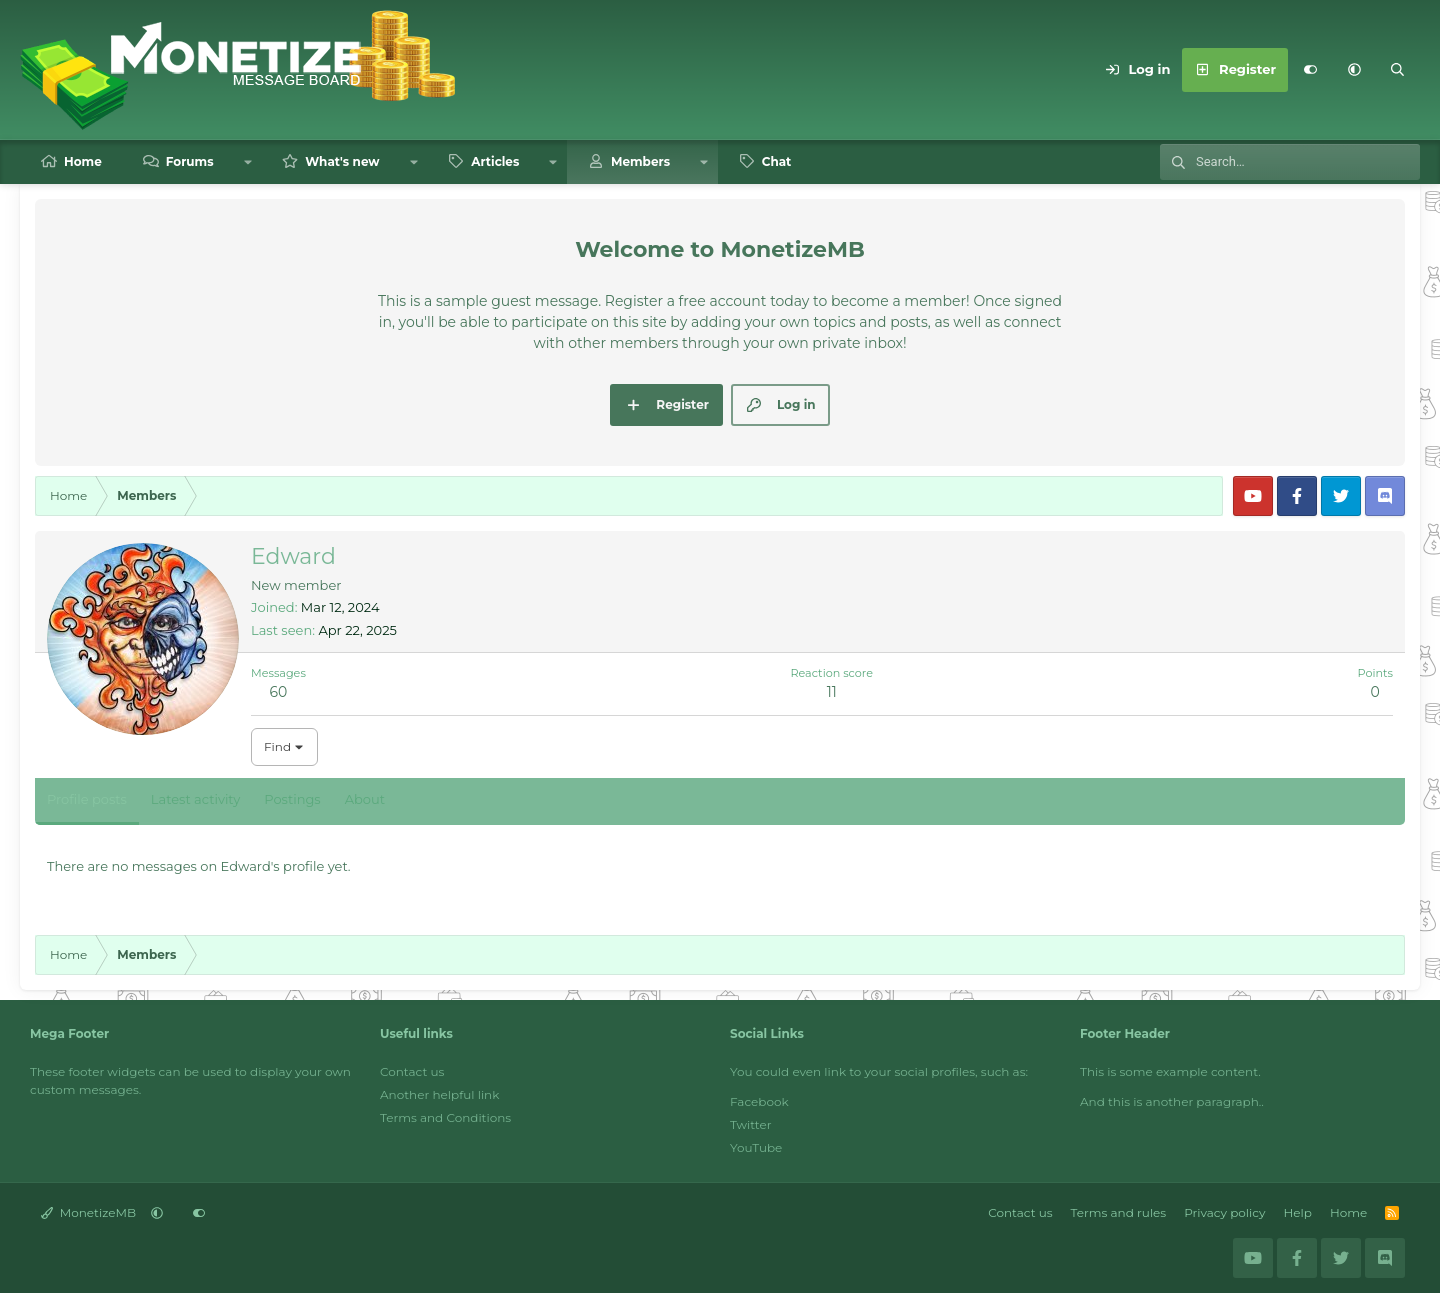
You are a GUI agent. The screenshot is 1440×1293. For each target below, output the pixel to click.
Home (83, 161)
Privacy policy (1224, 1212)
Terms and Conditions (445, 1117)
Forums (190, 161)
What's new (342, 161)
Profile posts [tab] (87, 799)
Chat (777, 161)
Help (1298, 1212)
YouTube (756, 1147)
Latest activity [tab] (195, 799)
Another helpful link (439, 1094)
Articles (495, 161)
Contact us (412, 1071)
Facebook (759, 1101)
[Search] (1398, 70)
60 (279, 692)
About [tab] (365, 799)
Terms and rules (1119, 1212)
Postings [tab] (292, 799)
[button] (1354, 70)
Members (640, 161)
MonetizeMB (88, 1212)
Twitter (751, 1124)
